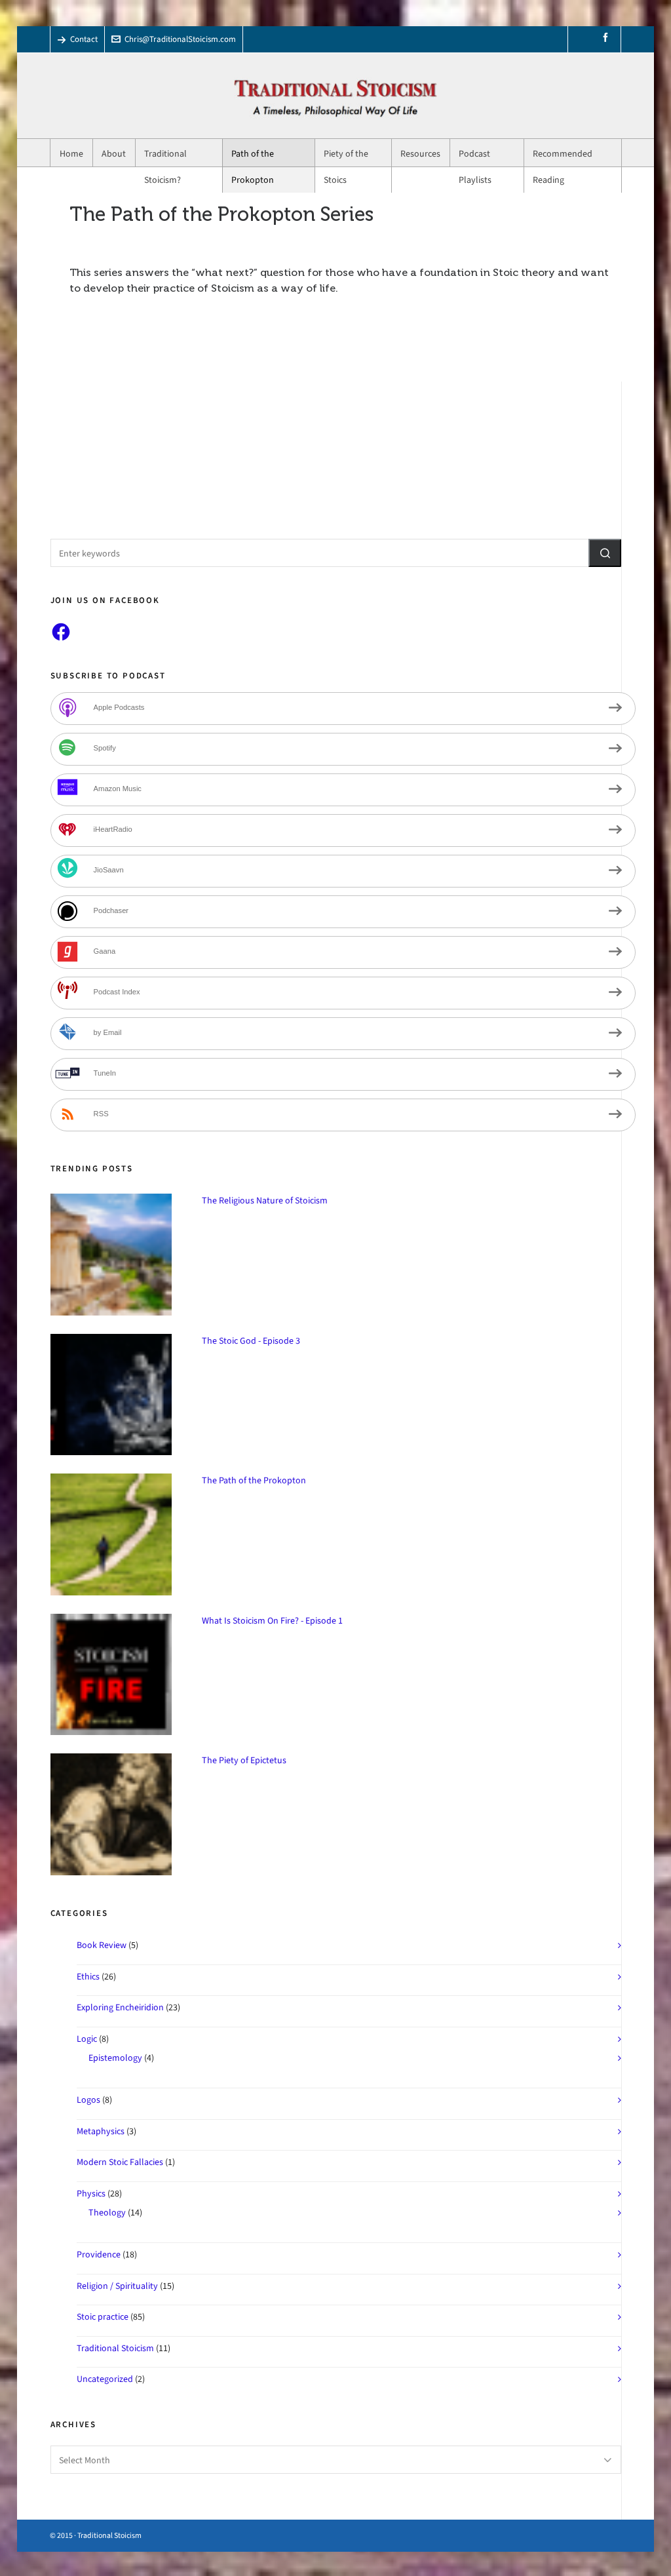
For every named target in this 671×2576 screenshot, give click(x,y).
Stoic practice (102, 2317)
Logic (87, 2039)
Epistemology (115, 2058)
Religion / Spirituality (117, 2286)
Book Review (101, 1945)
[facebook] (607, 38)
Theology (107, 2212)
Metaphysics (101, 2131)
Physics (91, 2193)
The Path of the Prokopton (254, 1480)
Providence (99, 2254)
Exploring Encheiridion (120, 2007)
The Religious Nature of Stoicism (265, 1200)
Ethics (88, 1976)
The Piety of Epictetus (244, 1760)
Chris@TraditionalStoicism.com (173, 39)
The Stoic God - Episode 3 (251, 1341)
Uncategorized (105, 2379)
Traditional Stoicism (115, 2348)
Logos (88, 2100)
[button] (604, 553)
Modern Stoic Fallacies (120, 2162)
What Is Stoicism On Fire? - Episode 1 (272, 1620)
